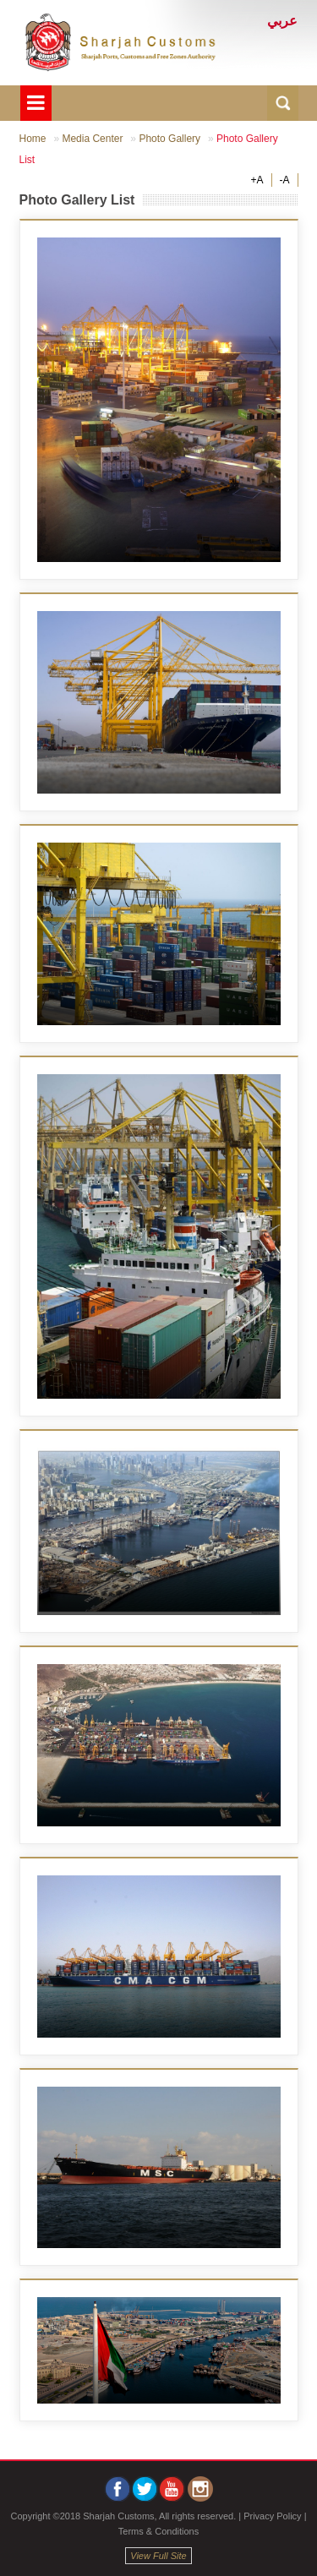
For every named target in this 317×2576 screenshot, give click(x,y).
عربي (282, 21)
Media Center (92, 139)
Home (32, 139)
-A (285, 180)
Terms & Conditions (158, 2531)
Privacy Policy (272, 2516)
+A (256, 180)
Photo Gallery (169, 139)
